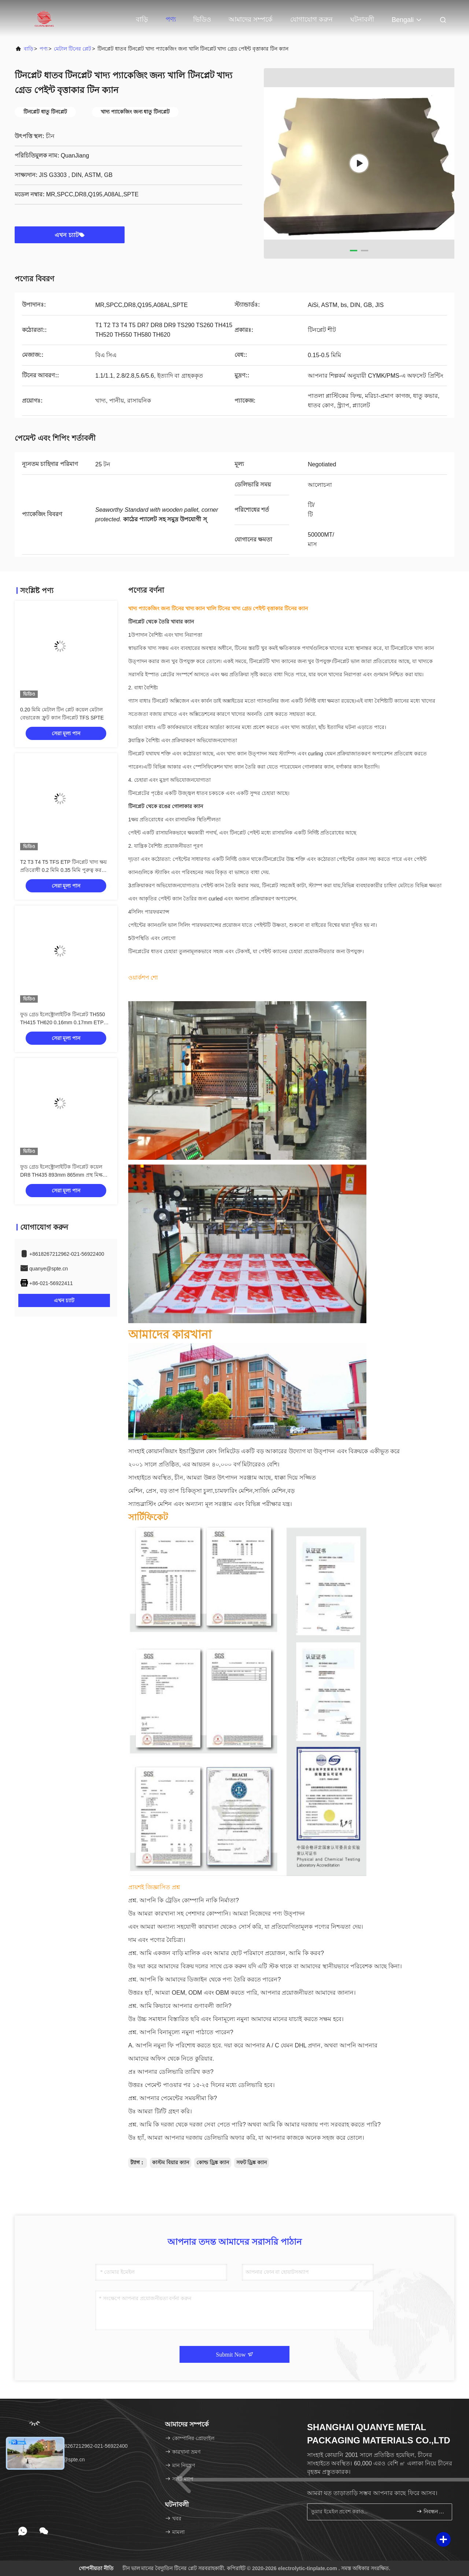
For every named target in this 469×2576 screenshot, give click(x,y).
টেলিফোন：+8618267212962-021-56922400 (74, 2446)
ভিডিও (202, 19)
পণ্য (171, 19)
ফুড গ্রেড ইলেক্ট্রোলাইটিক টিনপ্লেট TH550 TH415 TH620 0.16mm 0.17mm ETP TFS (62, 1022)
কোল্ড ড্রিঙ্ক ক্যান (212, 2162)
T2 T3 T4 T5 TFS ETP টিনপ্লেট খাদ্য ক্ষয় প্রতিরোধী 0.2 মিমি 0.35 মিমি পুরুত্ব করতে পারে (64, 870)
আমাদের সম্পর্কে (251, 19)
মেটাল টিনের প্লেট (72, 49)
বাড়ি (142, 19)
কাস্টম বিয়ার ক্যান (170, 2162)
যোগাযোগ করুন (311, 19)
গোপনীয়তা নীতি (96, 2568)
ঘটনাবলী (362, 19)
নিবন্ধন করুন (431, 2511)
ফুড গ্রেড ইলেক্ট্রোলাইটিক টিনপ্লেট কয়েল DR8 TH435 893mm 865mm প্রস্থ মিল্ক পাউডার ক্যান (61, 1175)
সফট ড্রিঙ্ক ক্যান (251, 2162)
